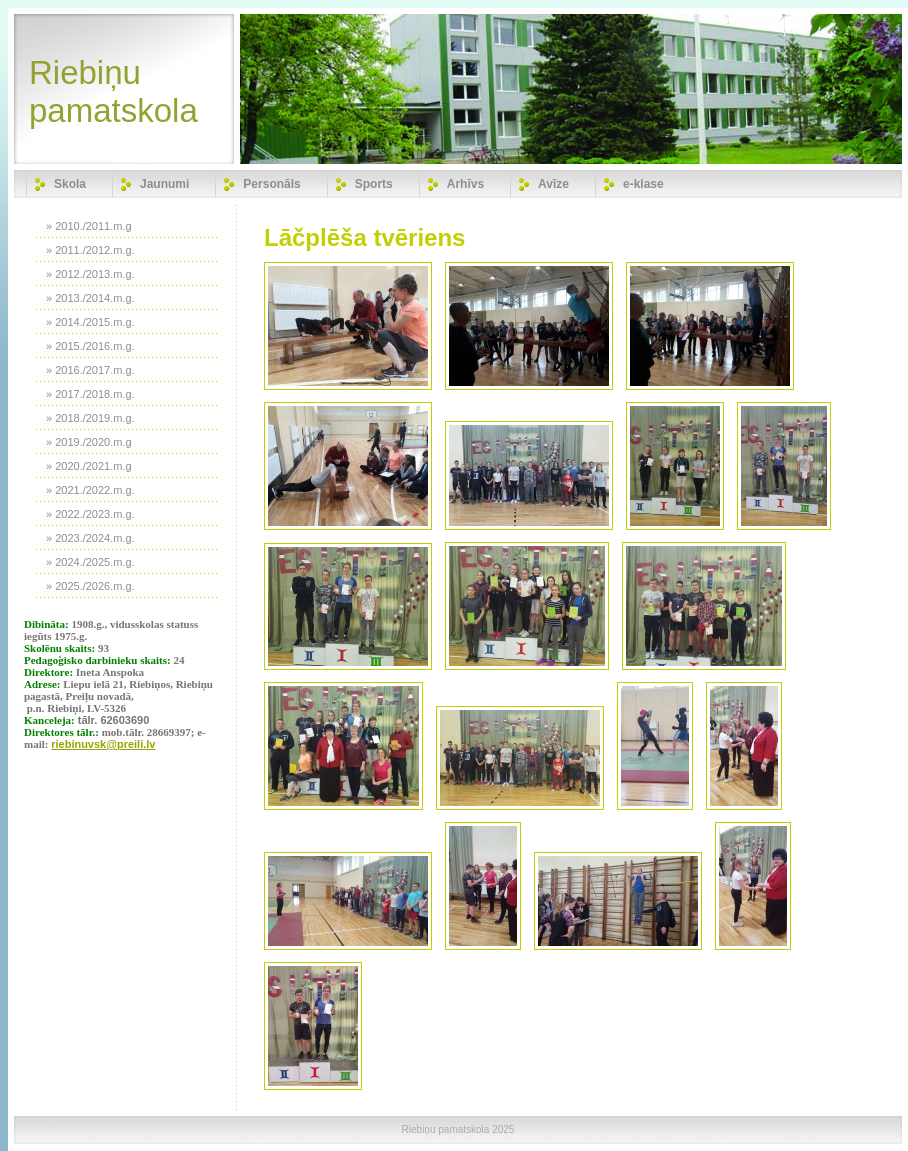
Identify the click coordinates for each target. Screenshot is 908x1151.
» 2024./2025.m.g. (90, 562)
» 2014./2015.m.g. (90, 322)
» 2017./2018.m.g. (90, 394)
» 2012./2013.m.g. (90, 274)
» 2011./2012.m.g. (90, 250)
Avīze (553, 184)
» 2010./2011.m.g (89, 226)
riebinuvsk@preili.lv (103, 744)
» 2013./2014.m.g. (90, 298)
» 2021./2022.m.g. (90, 490)
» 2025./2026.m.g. (90, 586)
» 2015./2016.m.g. (90, 346)
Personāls (271, 184)
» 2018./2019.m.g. (90, 418)
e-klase (643, 184)
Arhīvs (465, 184)
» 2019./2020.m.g (89, 442)
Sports (374, 184)
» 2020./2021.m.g (89, 466)
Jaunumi (164, 184)
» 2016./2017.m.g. (90, 370)
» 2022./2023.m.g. (90, 514)
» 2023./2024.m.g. (90, 538)
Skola (70, 184)
